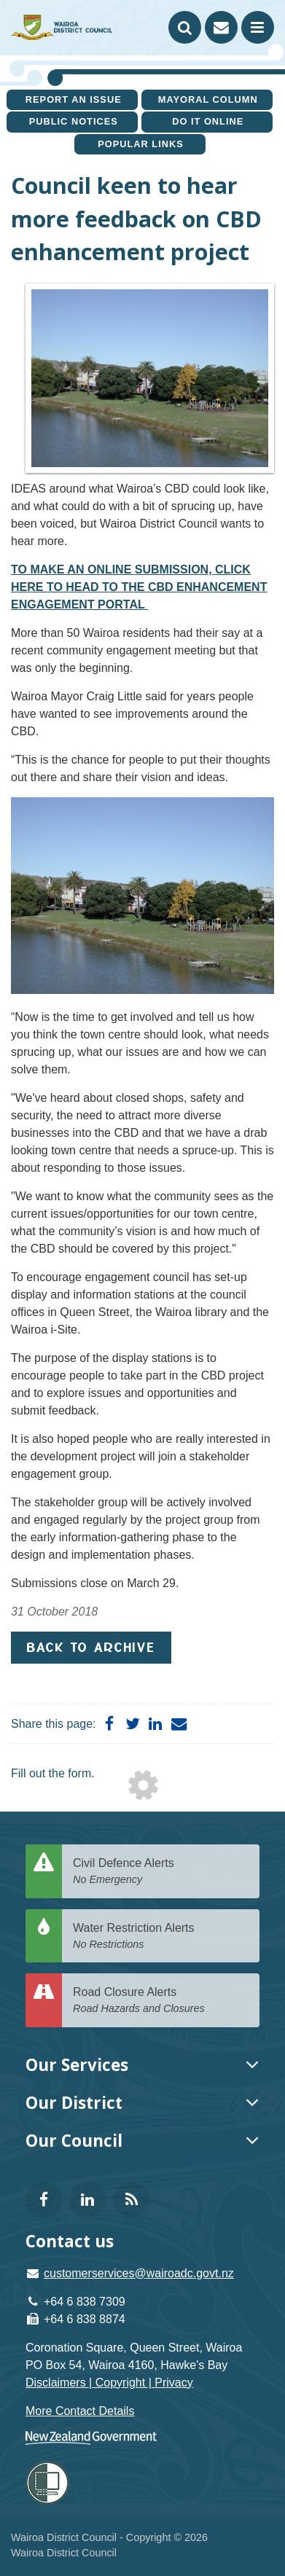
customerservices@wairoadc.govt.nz (139, 2273)
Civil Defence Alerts (161, 1872)
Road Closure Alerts (161, 2001)
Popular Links (141, 143)
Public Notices (73, 121)
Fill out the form (51, 1773)
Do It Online (207, 121)
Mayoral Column (208, 99)
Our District (74, 2102)
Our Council (74, 2140)
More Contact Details (80, 2411)
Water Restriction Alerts (161, 1936)
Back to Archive (91, 1647)
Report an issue (74, 99)
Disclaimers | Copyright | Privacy (109, 2382)
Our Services (77, 2065)
